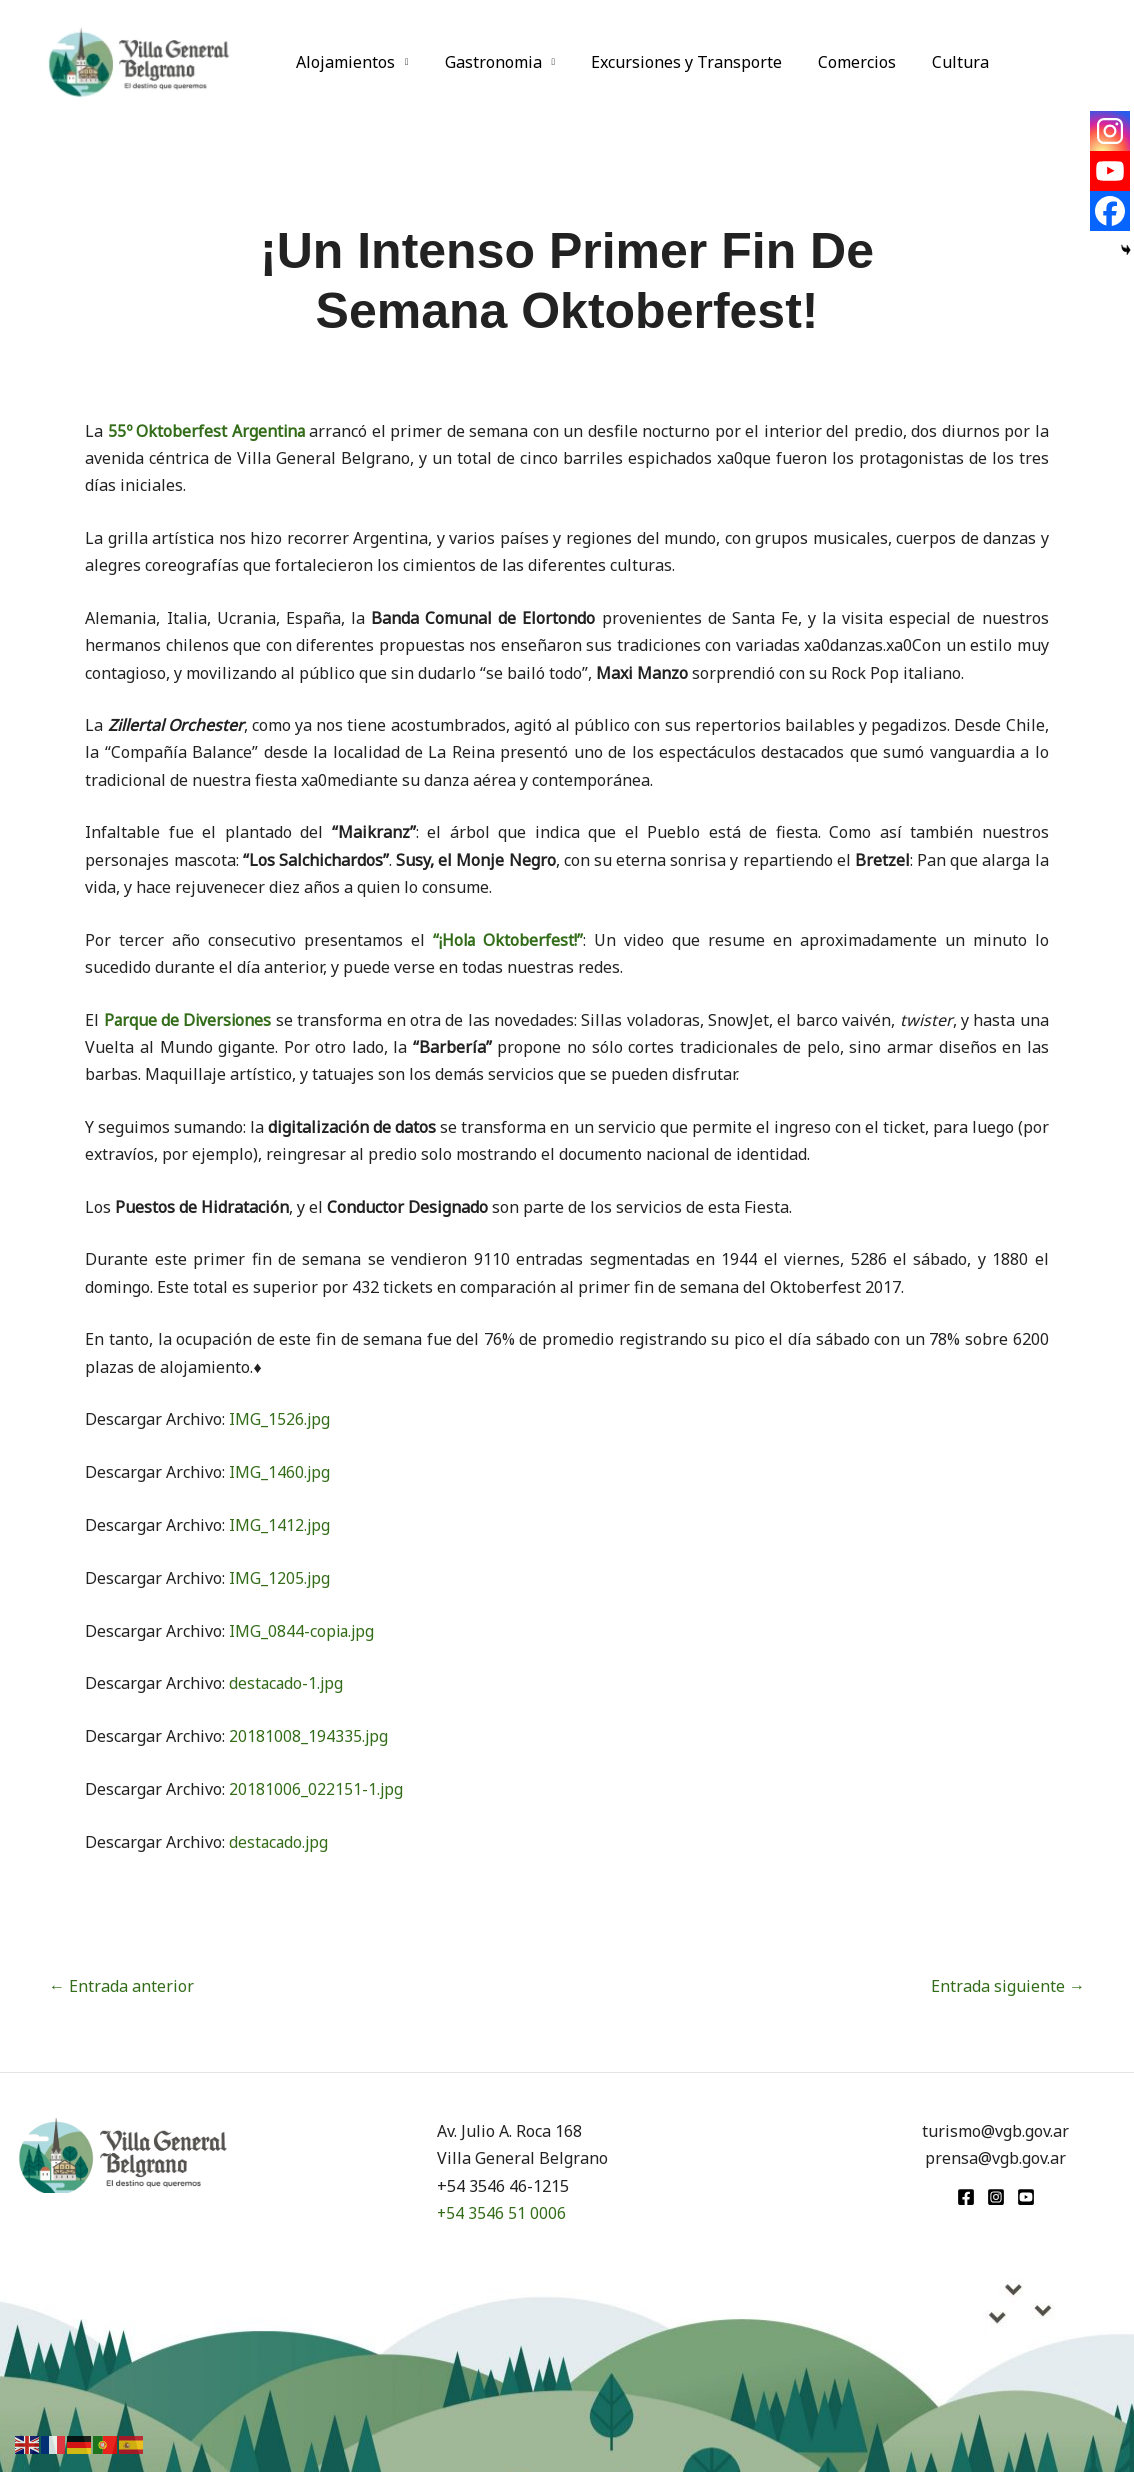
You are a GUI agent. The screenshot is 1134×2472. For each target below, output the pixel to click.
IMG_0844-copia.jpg (303, 1631)
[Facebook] (1110, 211)
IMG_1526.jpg (280, 1419)
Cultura (942, 62)
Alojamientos (343, 62)
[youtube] (1026, 2197)
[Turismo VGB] (139, 60)
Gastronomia (487, 62)
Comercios (843, 62)
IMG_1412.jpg (280, 1525)
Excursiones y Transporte (676, 62)
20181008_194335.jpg (309, 1736)
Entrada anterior (121, 1986)
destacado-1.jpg (287, 1683)
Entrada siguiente (1008, 1986)
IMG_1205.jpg (280, 1578)
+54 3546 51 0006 (502, 2213)
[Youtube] (1110, 171)
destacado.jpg (280, 1842)
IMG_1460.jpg (280, 1472)
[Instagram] (1110, 131)
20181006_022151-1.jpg (316, 1789)
